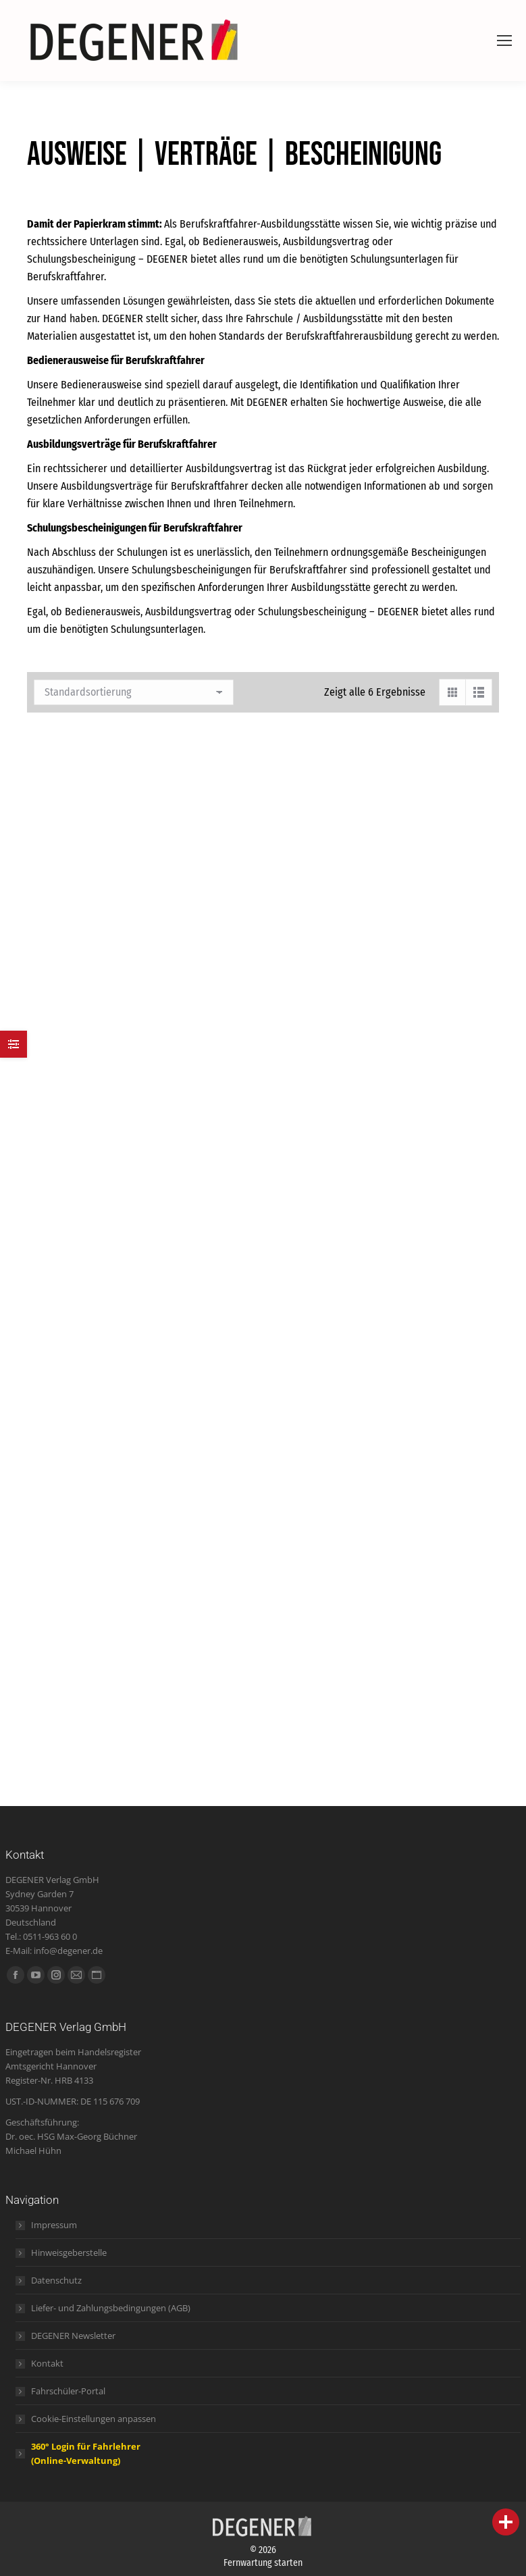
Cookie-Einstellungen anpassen (93, 2419)
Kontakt (47, 2363)
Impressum (54, 2225)
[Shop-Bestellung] (134, 692)
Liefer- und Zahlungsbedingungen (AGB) (110, 2308)
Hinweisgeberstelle (69, 2252)
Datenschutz (56, 2280)
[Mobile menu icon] (504, 40)
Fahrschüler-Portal (68, 2391)
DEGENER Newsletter (73, 2335)
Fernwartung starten (263, 2563)
